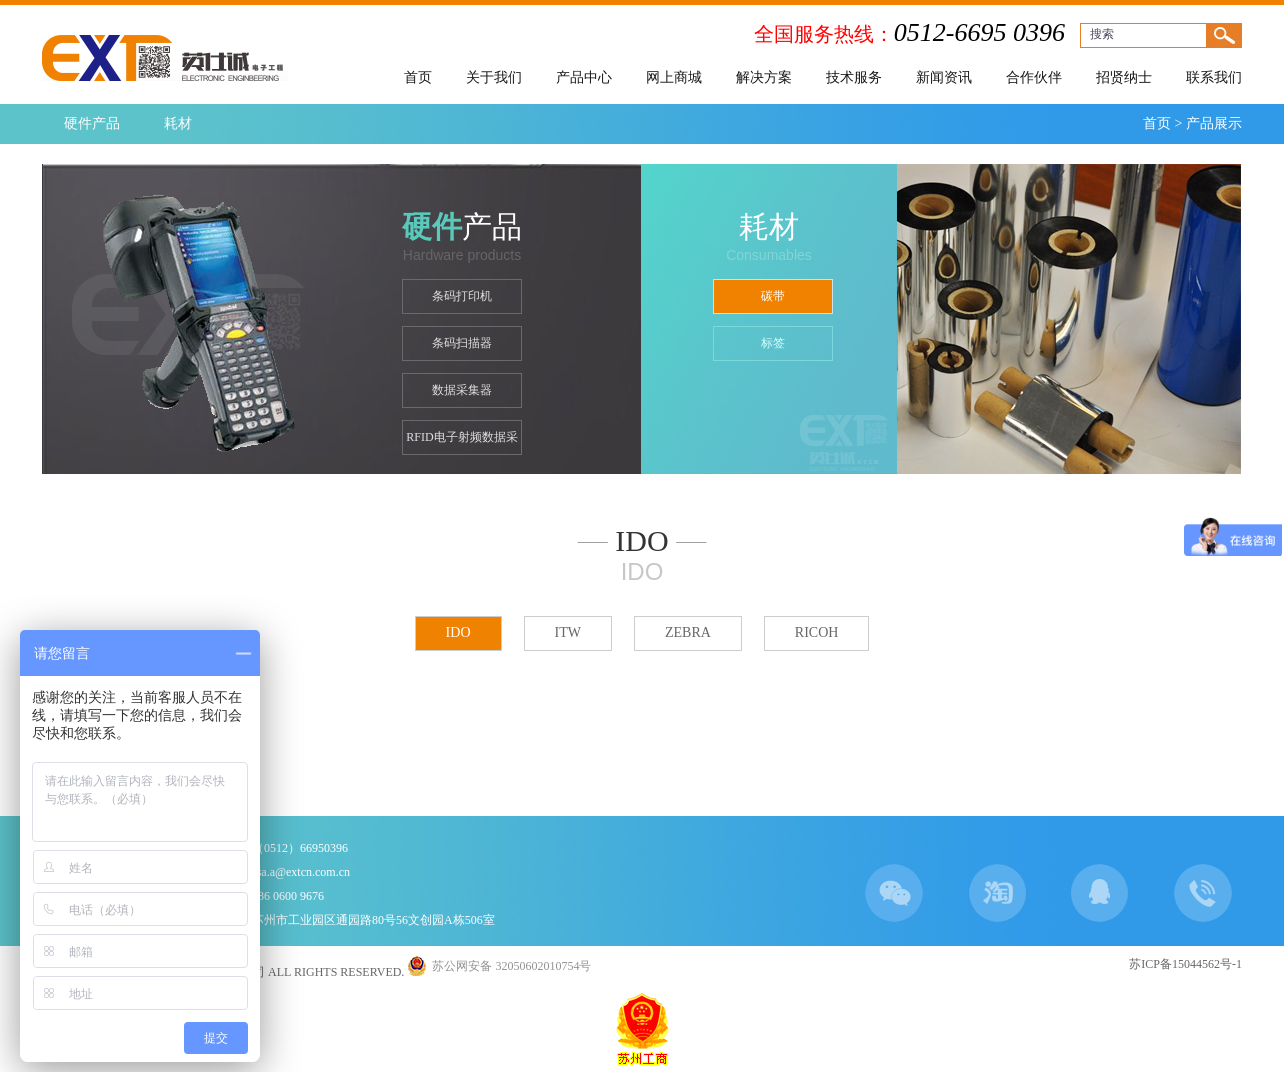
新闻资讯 (944, 77)
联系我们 (1214, 77)
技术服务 (854, 77)
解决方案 (764, 77)
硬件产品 (92, 123)
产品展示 (1214, 123)
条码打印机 (462, 296)
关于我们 (494, 77)
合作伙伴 (1034, 77)
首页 (418, 77)
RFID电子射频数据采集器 (461, 442)
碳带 (773, 296)
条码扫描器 (462, 343)
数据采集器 (462, 390)
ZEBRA (688, 632)
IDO (458, 632)
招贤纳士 (1124, 77)
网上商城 (674, 77)
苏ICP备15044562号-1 (1185, 964)
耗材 (178, 123)
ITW (568, 632)
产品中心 (584, 77)
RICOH (817, 632)
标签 (773, 343)
